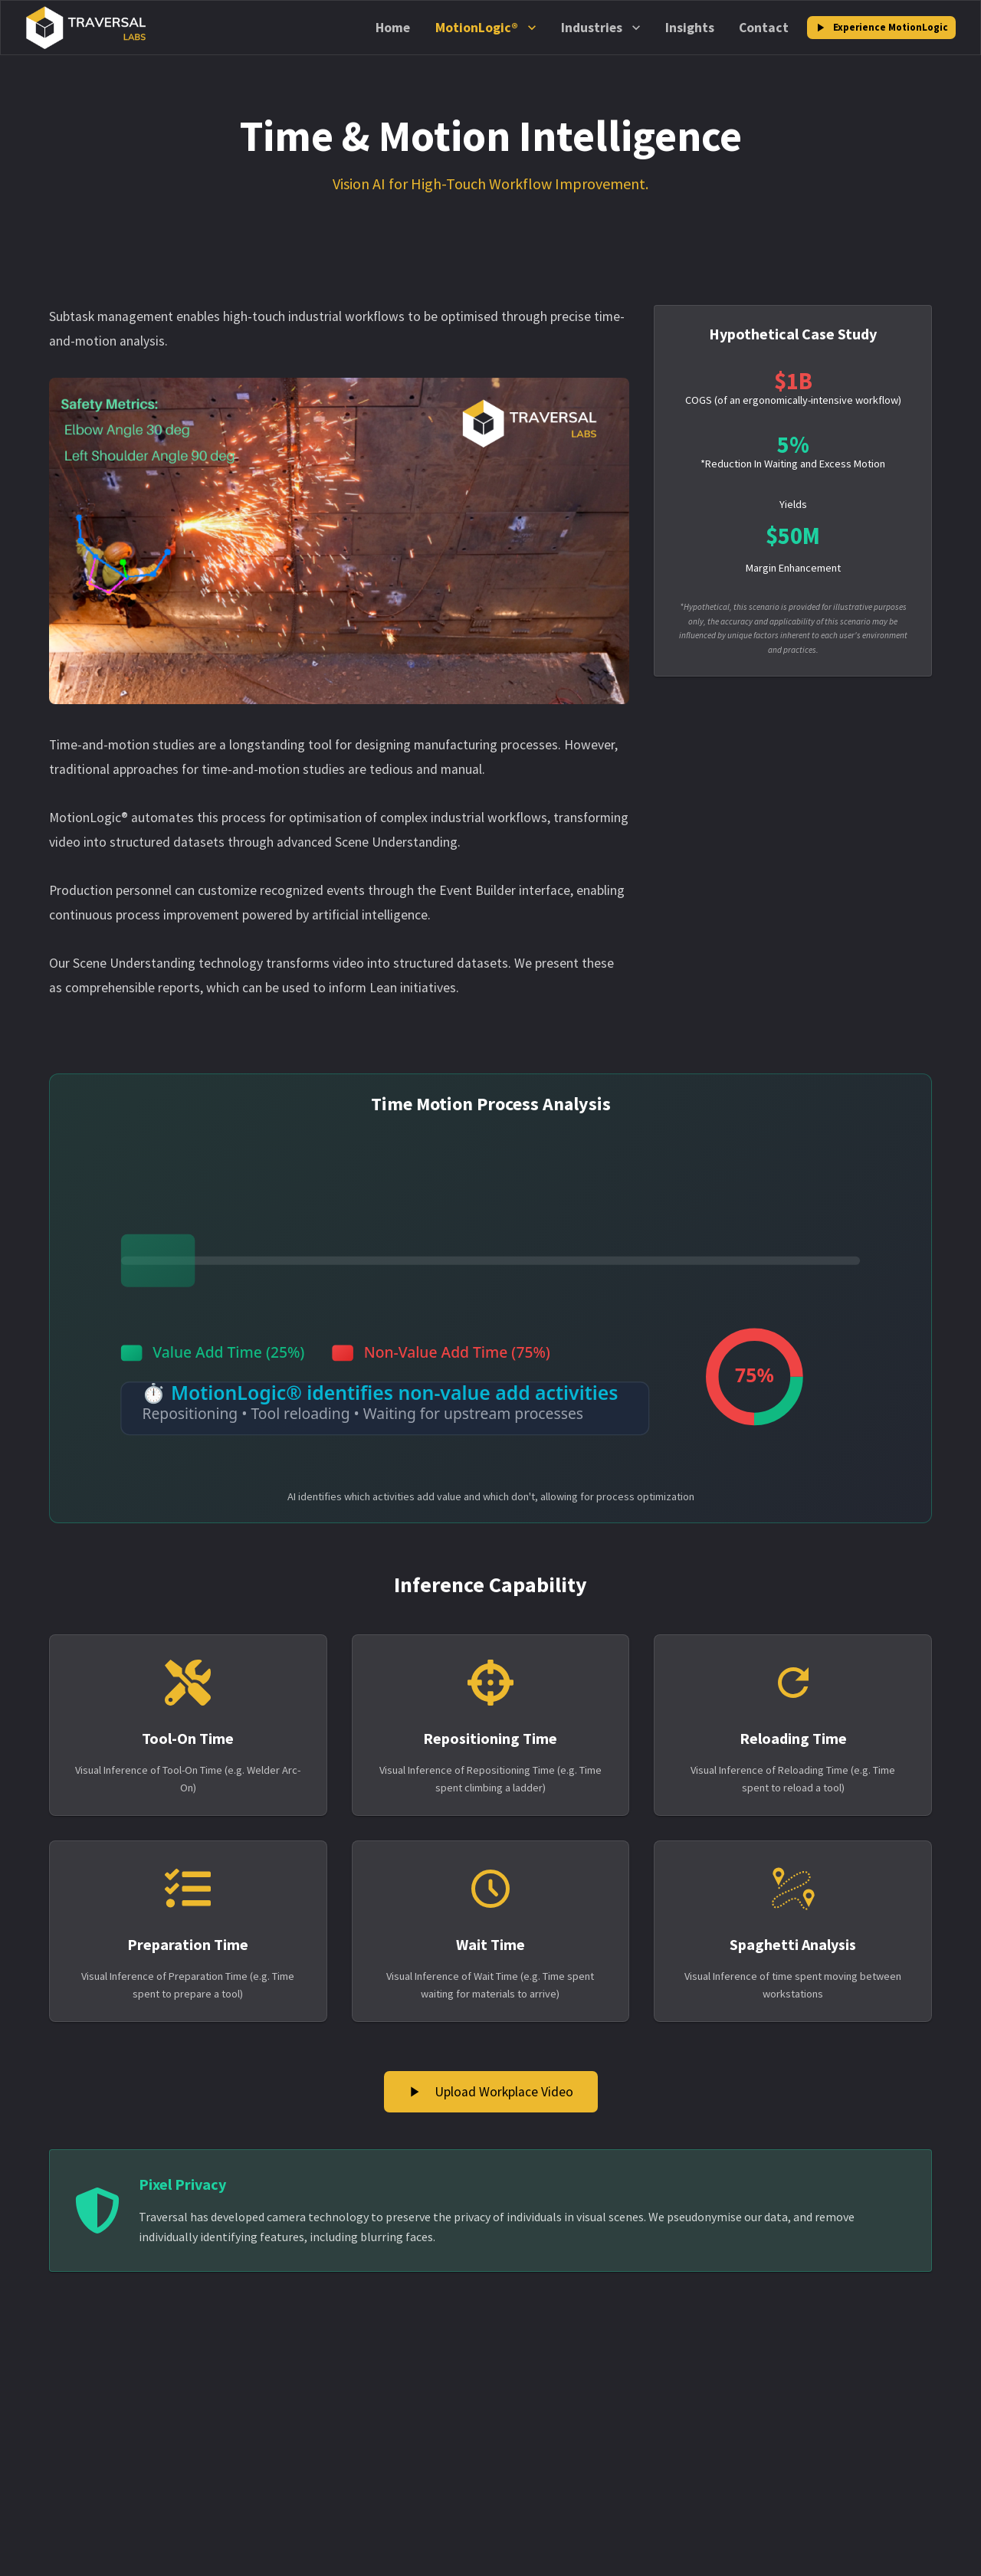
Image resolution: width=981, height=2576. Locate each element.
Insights (689, 27)
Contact (764, 27)
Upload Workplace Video (491, 2092)
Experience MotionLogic (881, 28)
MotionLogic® (486, 27)
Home (392, 27)
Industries (601, 27)
